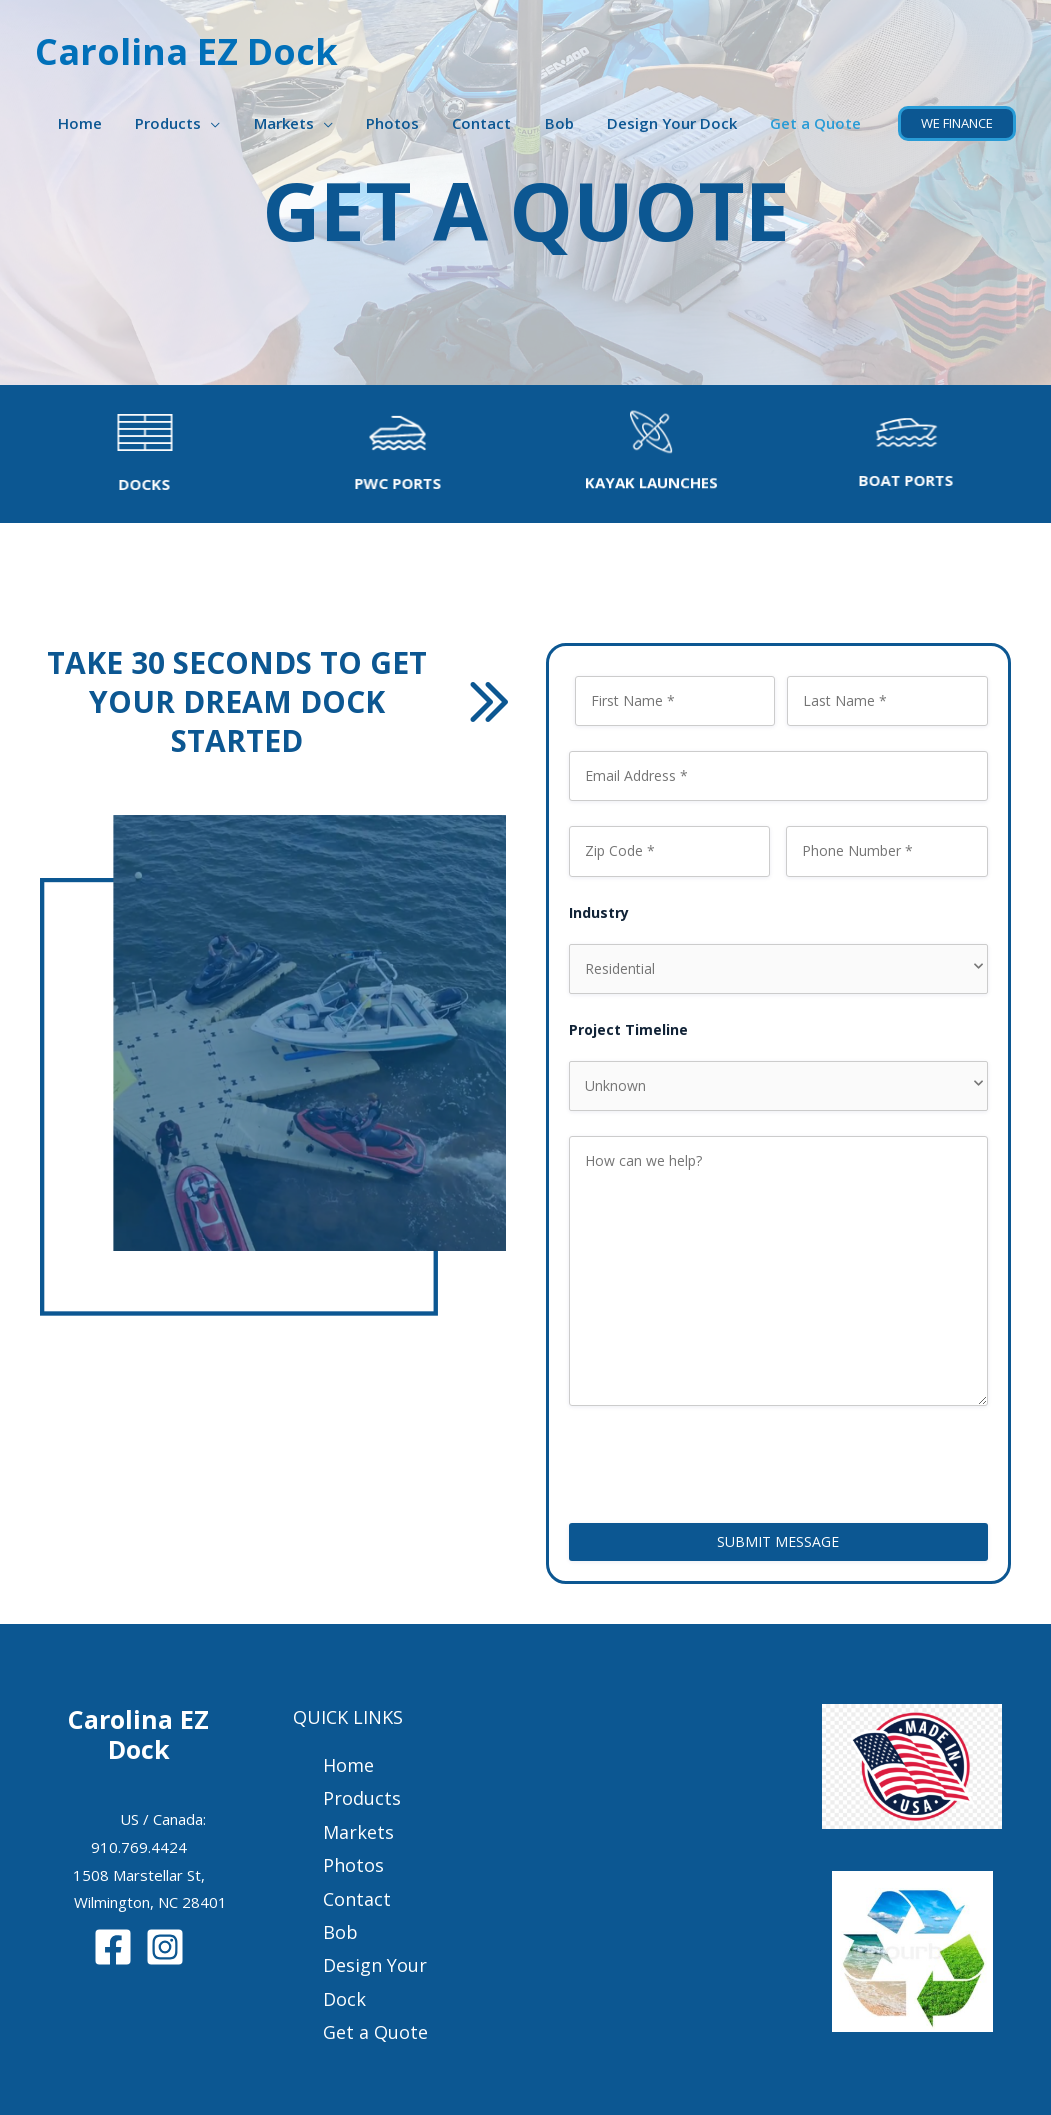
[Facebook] (113, 1947)
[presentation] (721, 1460)
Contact (493, 123)
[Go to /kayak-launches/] (652, 459)
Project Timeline (628, 1029)
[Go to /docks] (132, 454)
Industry (599, 912)
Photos (407, 123)
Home (105, 123)
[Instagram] (165, 1947)
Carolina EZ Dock (186, 51)
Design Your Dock (677, 123)
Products (190, 123)
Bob (567, 123)
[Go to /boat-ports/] (918, 452)
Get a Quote (817, 123)
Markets (302, 123)
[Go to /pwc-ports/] (385, 453)
